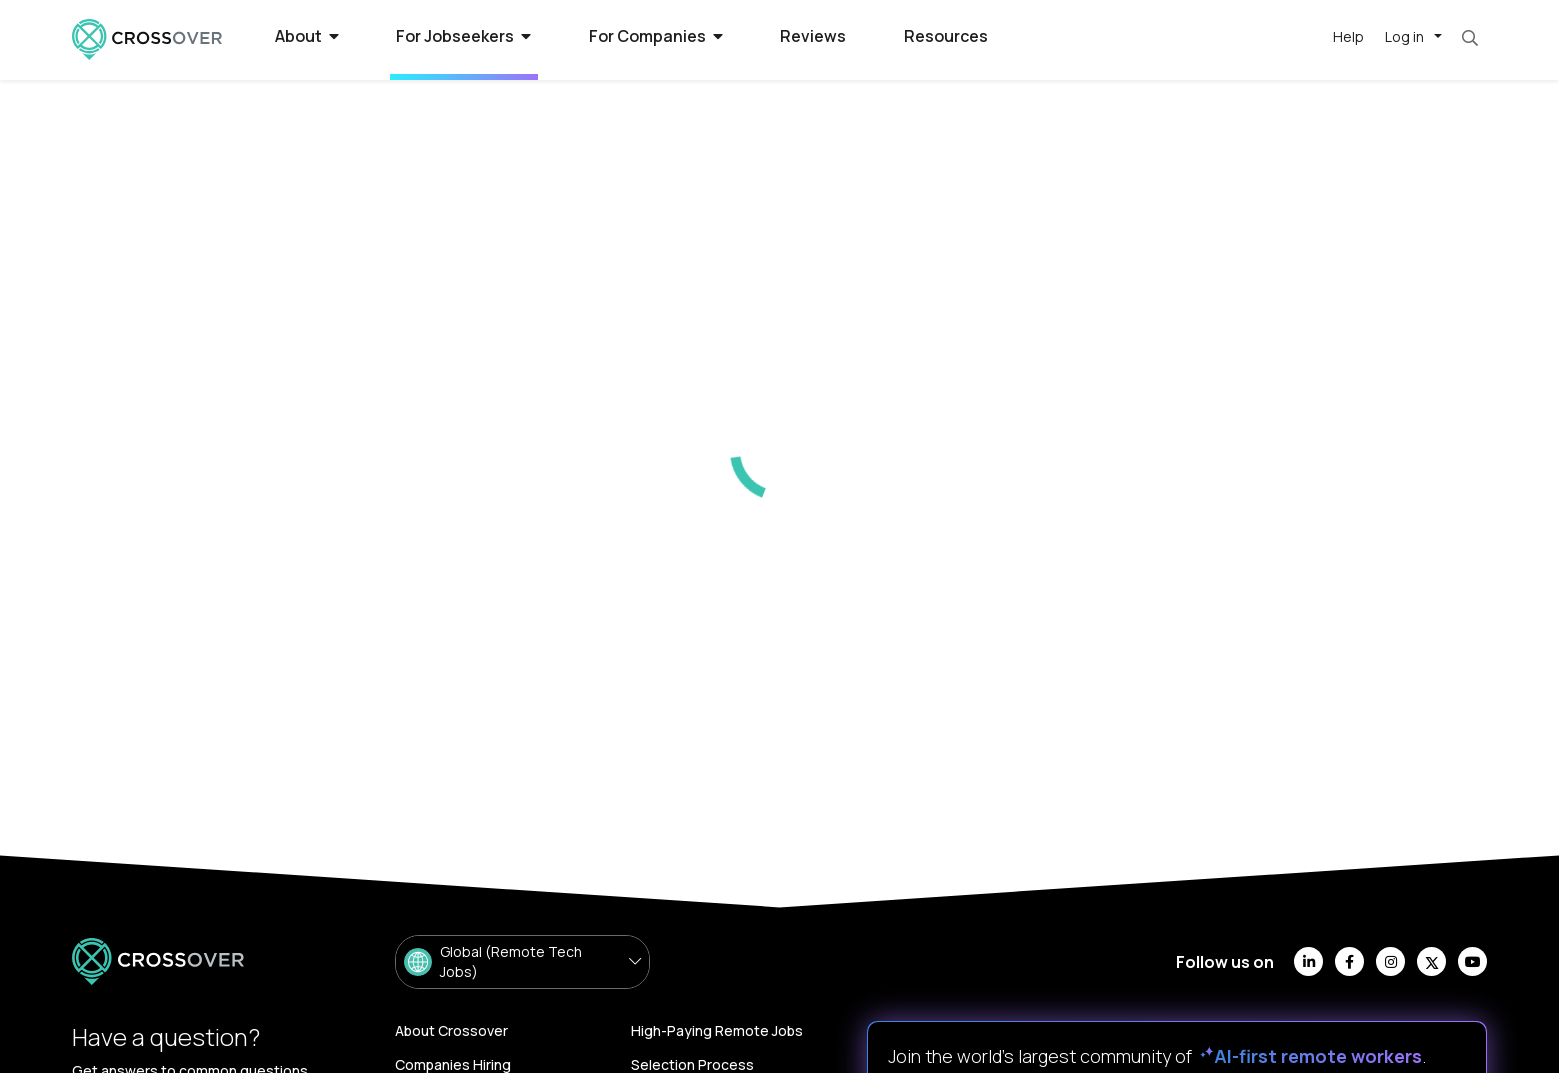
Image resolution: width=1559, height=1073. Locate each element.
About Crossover (451, 1030)
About (307, 36)
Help (1348, 36)
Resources (946, 36)
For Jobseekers (463, 36)
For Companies (656, 36)
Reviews (813, 36)
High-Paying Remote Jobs (717, 1030)
